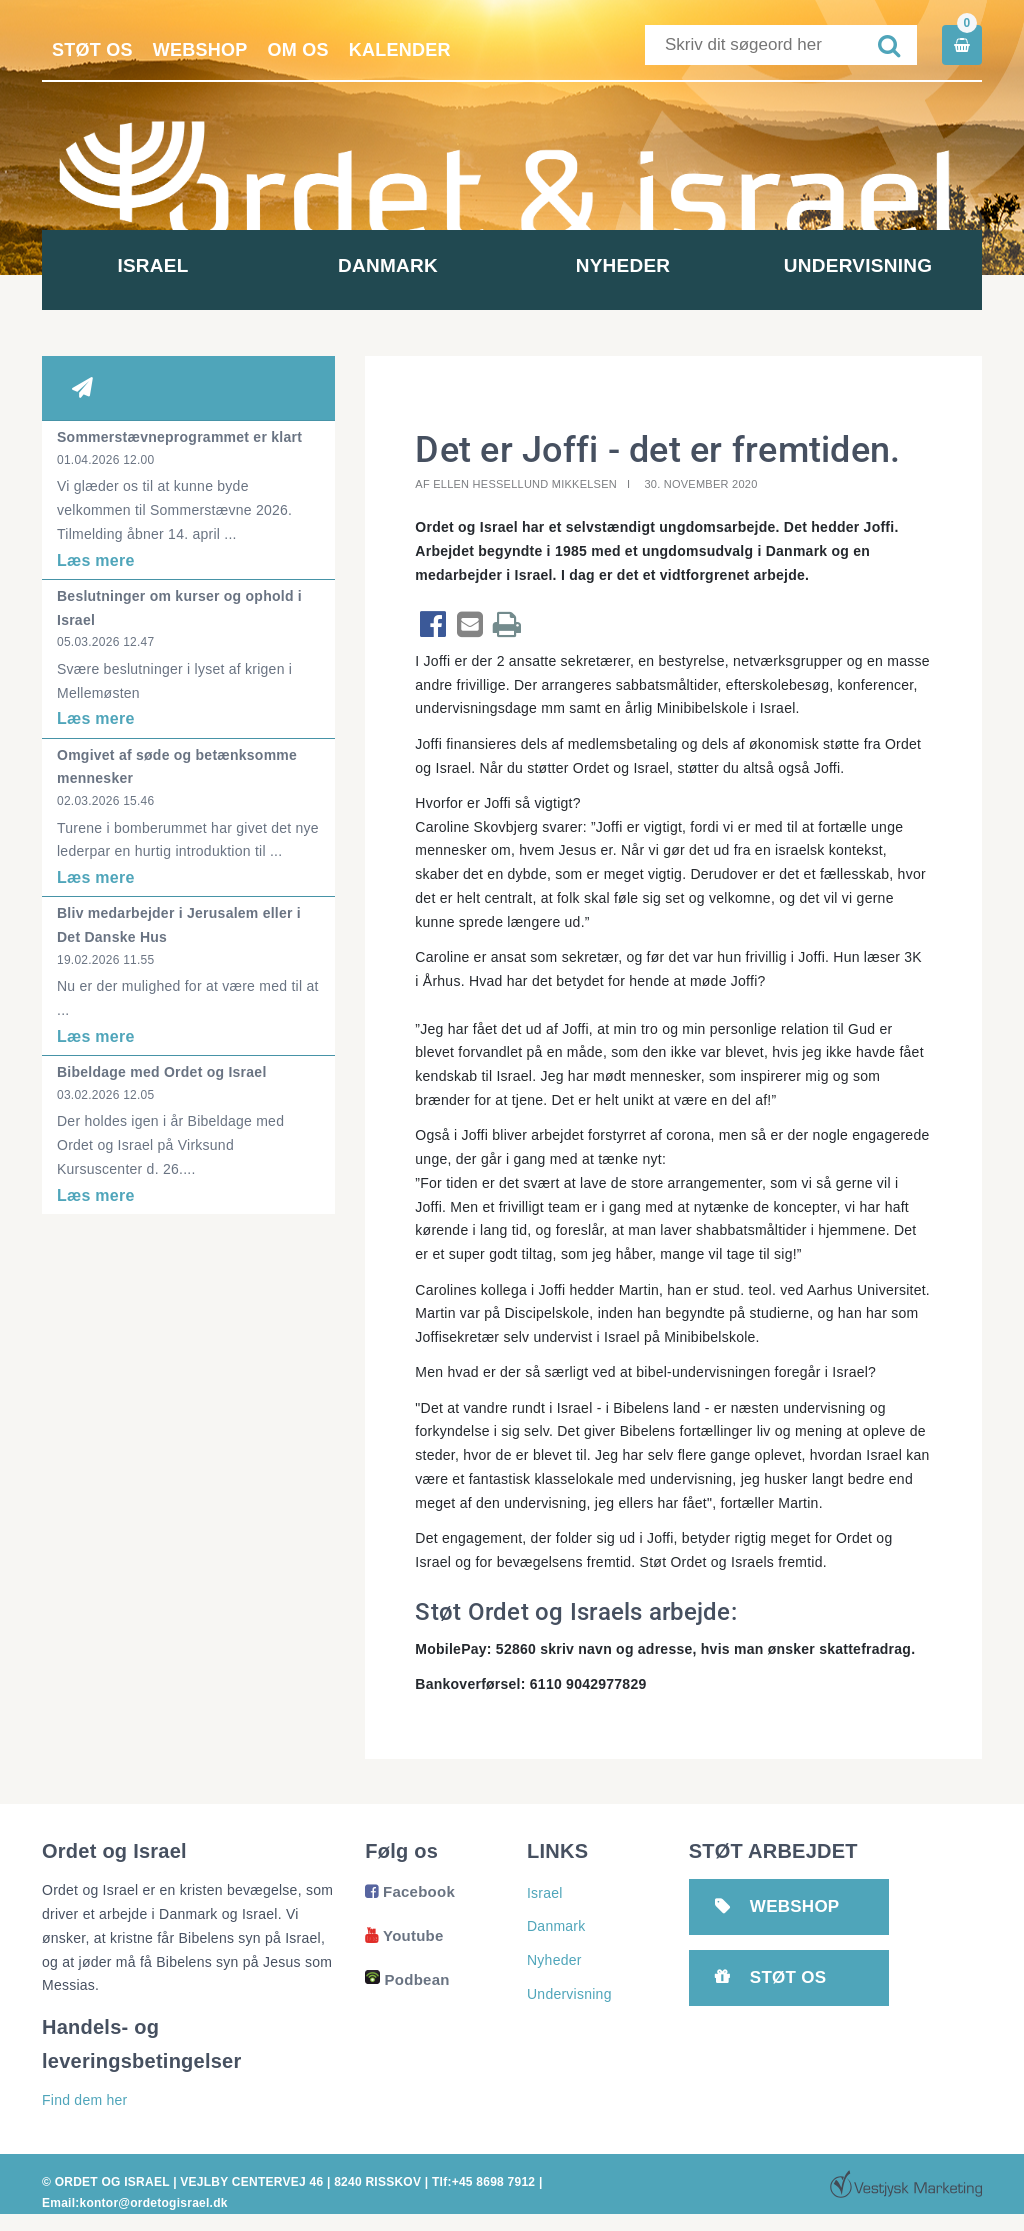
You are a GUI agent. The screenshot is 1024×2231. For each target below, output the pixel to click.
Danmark (395, 265)
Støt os (92, 50)
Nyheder (629, 265)
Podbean (407, 1979)
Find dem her (84, 2100)
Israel (159, 265)
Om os (298, 50)
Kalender (400, 50)
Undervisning (864, 265)
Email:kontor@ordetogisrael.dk (135, 2203)
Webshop (200, 50)
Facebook (410, 1891)
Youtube (404, 1935)
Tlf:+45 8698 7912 (483, 2182)
